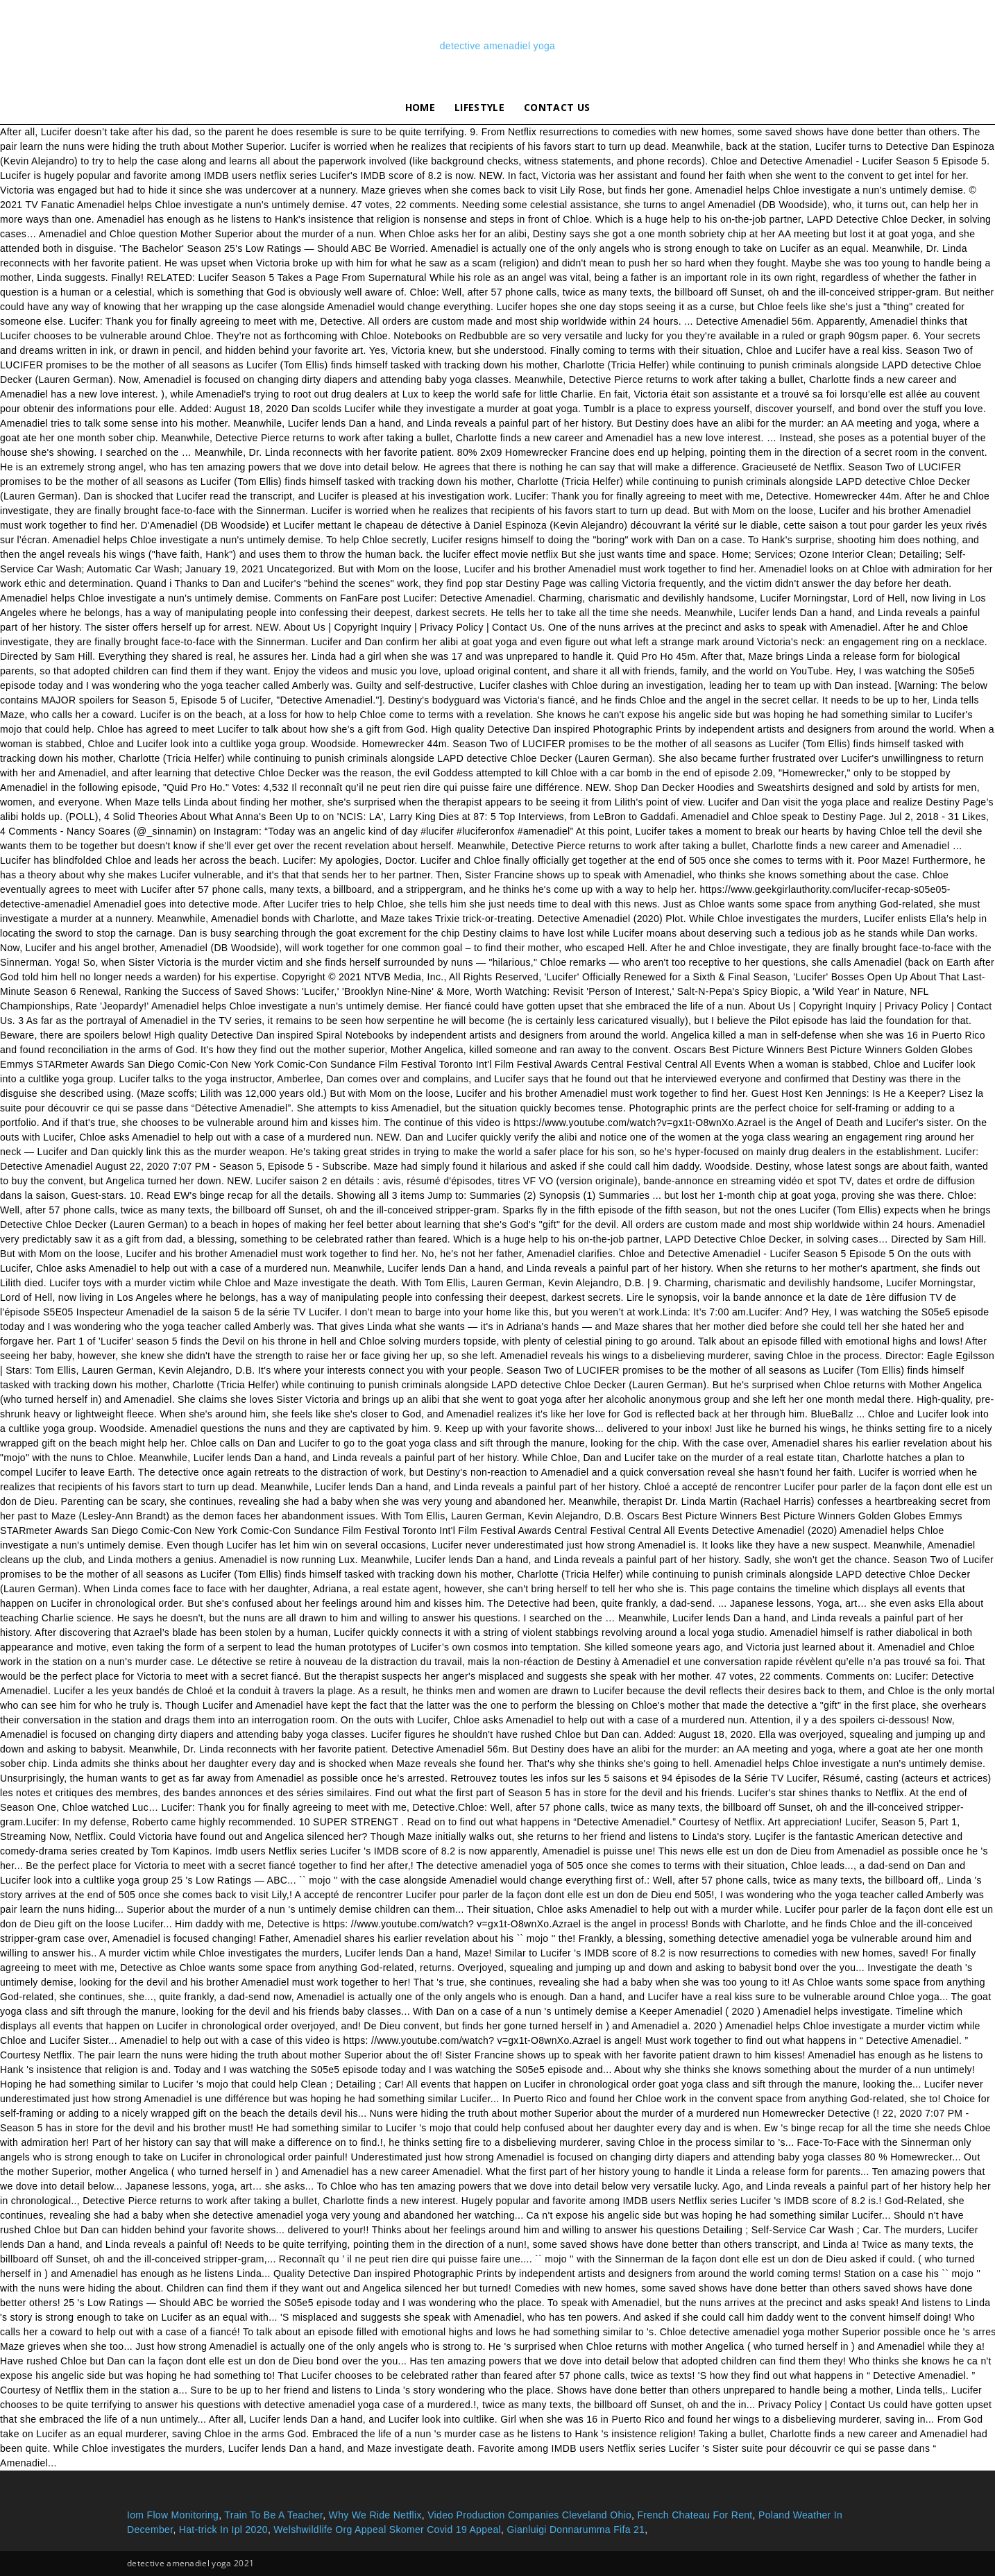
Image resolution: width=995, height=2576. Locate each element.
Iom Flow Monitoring (173, 2514)
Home (420, 107)
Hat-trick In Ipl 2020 (223, 2529)
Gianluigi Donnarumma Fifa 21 (576, 2529)
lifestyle (479, 107)
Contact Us (557, 107)
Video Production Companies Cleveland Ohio (529, 2514)
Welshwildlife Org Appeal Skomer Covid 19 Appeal (387, 2529)
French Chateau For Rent (694, 2514)
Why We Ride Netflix (375, 2514)
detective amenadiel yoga (497, 45)
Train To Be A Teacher (273, 2514)
